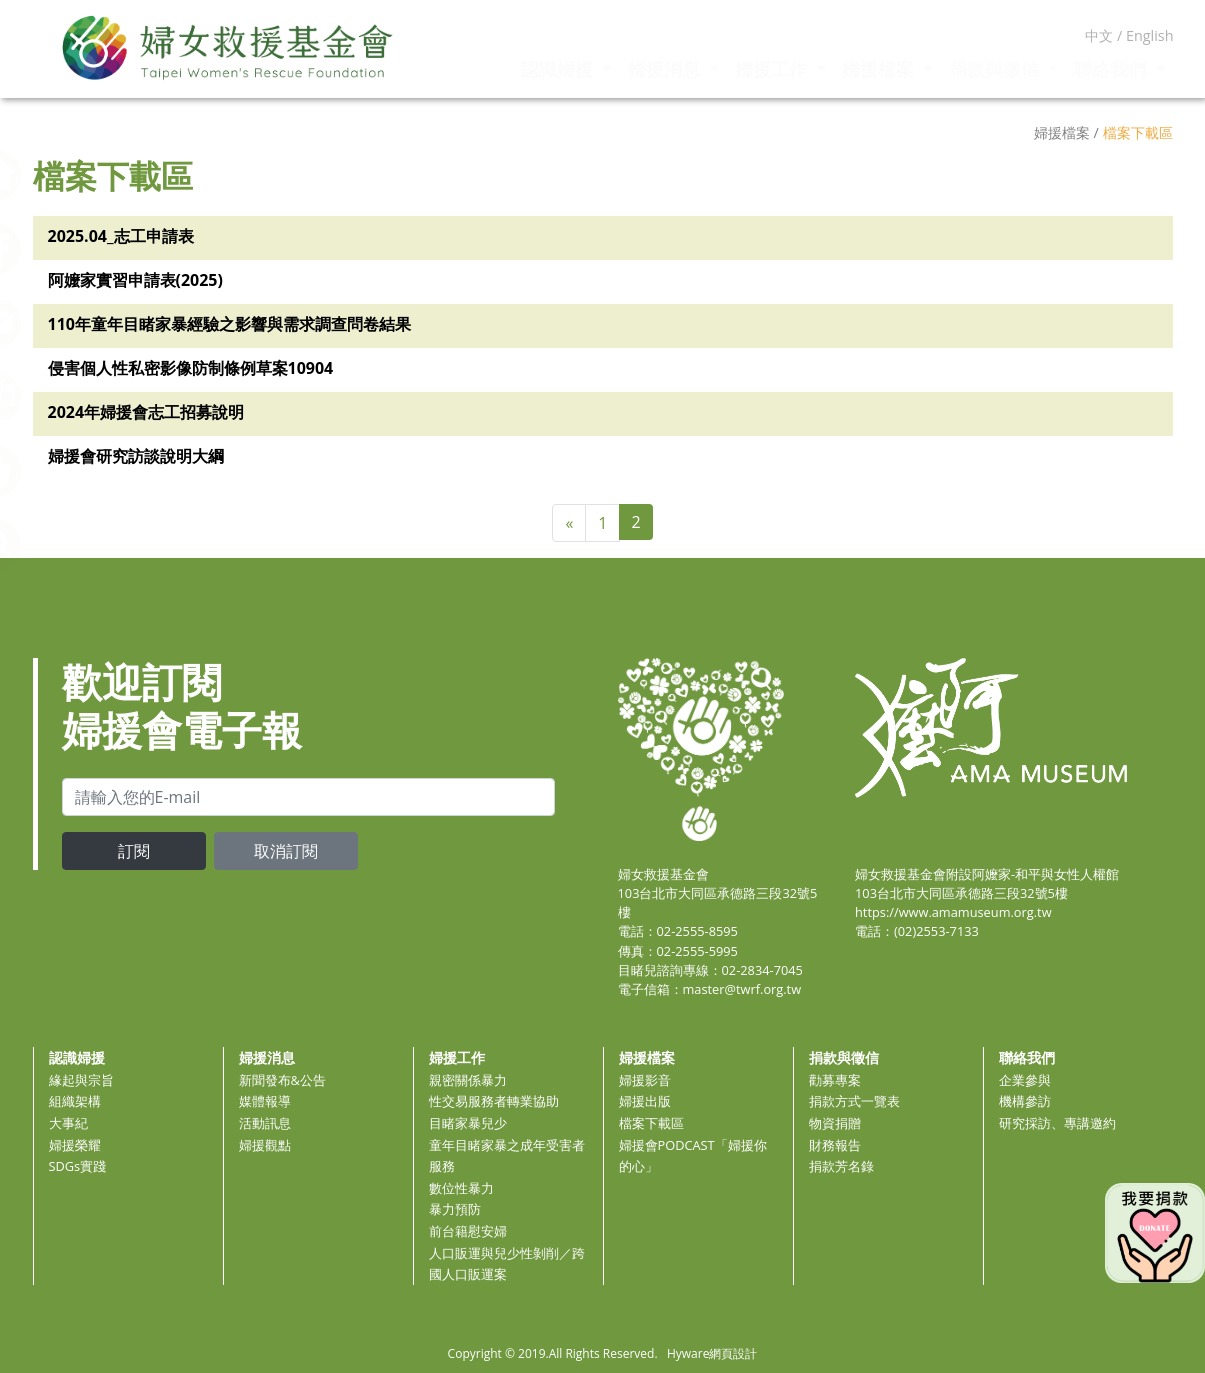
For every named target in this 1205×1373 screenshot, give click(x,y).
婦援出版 (645, 1101)
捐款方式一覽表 (854, 1101)
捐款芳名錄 (841, 1166)
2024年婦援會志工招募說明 (146, 412)
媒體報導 (265, 1101)
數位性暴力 (461, 1188)
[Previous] (569, 523)
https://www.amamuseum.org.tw (953, 912)
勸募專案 (835, 1080)
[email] (308, 797)
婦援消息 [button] (666, 69)
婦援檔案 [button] (880, 69)
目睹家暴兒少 (468, 1123)
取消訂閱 (286, 851)
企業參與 (1025, 1080)
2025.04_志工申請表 (121, 236)
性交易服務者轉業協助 (494, 1101)
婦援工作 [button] (773, 69)
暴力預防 (455, 1209)
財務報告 (835, 1145)
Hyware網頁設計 (712, 1353)
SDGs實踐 (78, 1166)
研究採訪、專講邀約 (1057, 1123)
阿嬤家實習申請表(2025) (135, 280)
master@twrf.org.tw (742, 989)
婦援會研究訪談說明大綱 (136, 456)
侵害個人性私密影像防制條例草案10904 (191, 368)
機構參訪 (1025, 1101)
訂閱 (134, 851)
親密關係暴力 (468, 1080)
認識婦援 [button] (559, 69)
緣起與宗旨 (81, 1080)
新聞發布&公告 (282, 1080)
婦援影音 (645, 1080)
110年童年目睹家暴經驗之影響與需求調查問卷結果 (229, 324)
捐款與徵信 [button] (996, 69)
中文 (1099, 35)
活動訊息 (265, 1123)
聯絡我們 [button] (1112, 69)
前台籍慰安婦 (468, 1231)
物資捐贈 (835, 1123)
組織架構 (75, 1101)
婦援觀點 (265, 1145)
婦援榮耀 (75, 1145)
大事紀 (68, 1123)
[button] (45, 543)
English (1150, 35)
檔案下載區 (651, 1123)
